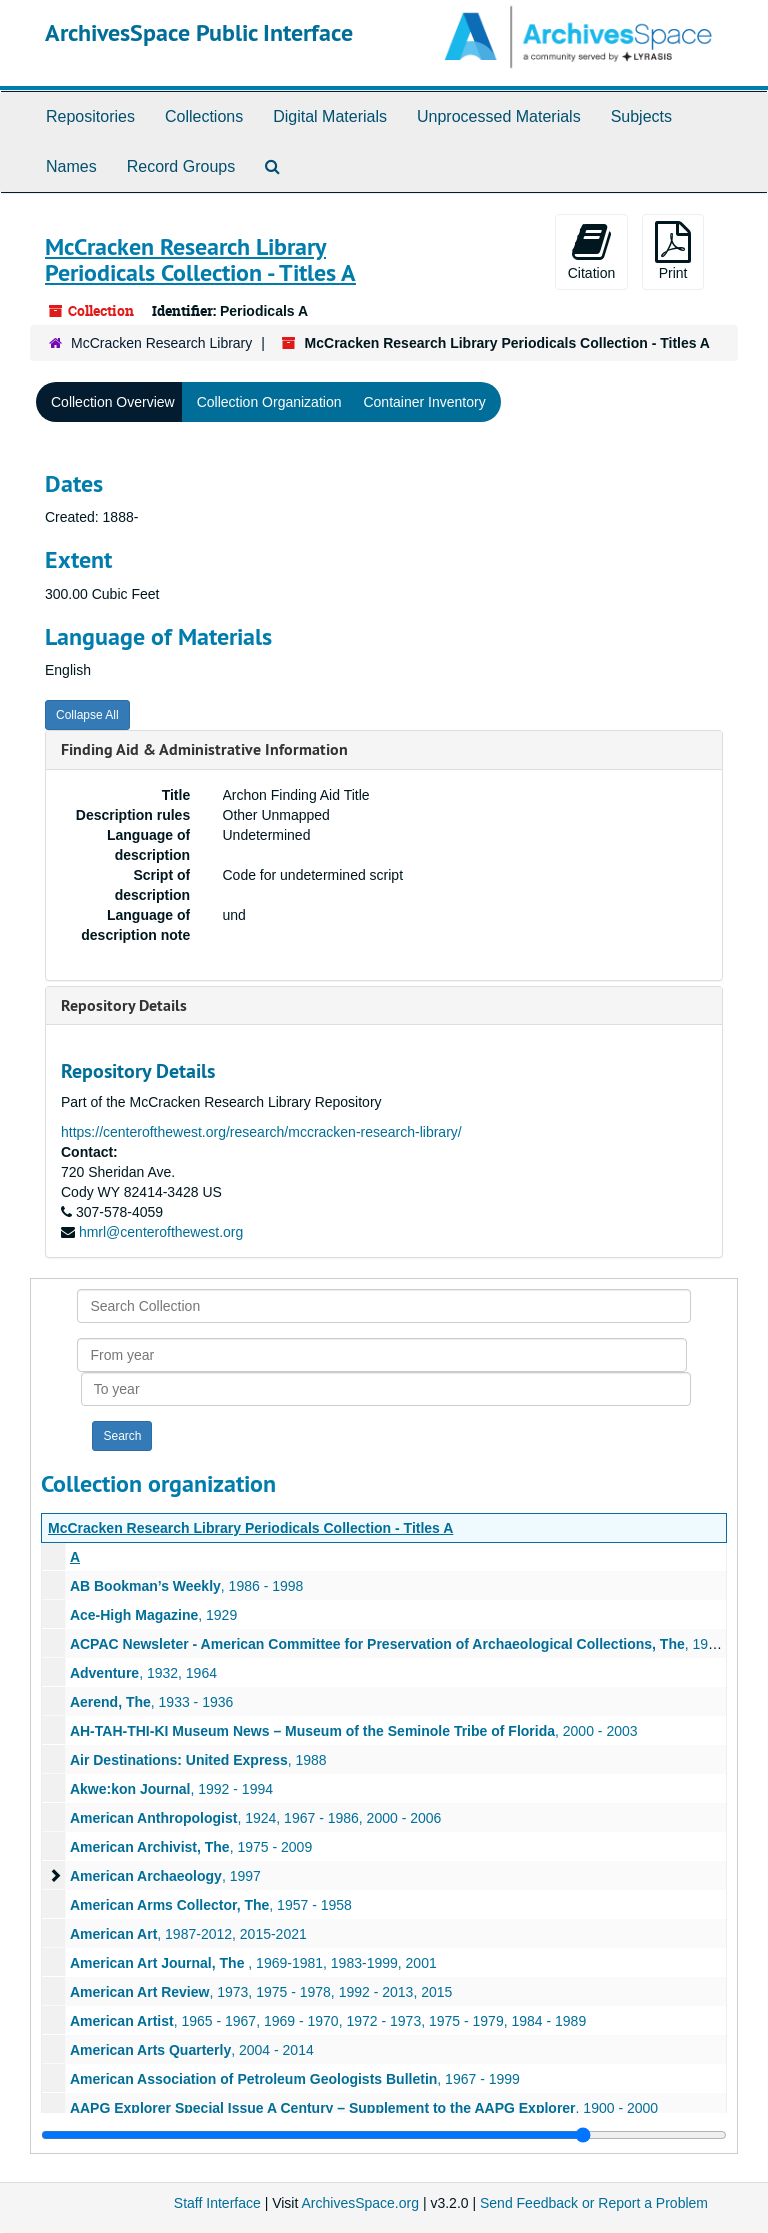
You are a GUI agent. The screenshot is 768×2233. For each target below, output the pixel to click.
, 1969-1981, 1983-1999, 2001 (253, 1963)
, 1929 (153, 1615)
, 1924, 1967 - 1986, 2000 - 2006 (255, 1818)
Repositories (90, 116)
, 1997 (165, 1876)
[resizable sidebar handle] (384, 2135)
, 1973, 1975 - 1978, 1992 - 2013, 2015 (261, 1992)
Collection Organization (269, 402)
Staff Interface (217, 2203)
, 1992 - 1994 (171, 1789)
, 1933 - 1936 (151, 1702)
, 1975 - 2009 (191, 1847)
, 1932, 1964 (143, 1673)
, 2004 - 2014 (192, 2050)
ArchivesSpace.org (360, 2203)
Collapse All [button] (87, 715)
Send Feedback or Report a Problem (594, 2203)
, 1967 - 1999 (295, 2079)
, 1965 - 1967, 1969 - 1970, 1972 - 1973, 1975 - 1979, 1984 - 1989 (328, 2021)
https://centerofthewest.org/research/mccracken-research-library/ (261, 1132)
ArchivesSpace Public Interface (199, 32)
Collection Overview (113, 402)
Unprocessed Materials (499, 116)
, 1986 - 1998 (186, 1586)
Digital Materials (330, 116)
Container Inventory (424, 402)
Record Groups (181, 166)
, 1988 (198, 1760)
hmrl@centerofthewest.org (161, 1232)
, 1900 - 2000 (364, 2108)
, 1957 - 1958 (211, 1905)
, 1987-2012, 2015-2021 (188, 1934)
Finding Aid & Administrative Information (204, 749)
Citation (591, 251)
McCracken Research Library (161, 343)
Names (71, 166)
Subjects (641, 116)
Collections (204, 116)
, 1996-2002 (415, 1644)
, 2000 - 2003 (354, 1731)
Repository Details (124, 1005)
